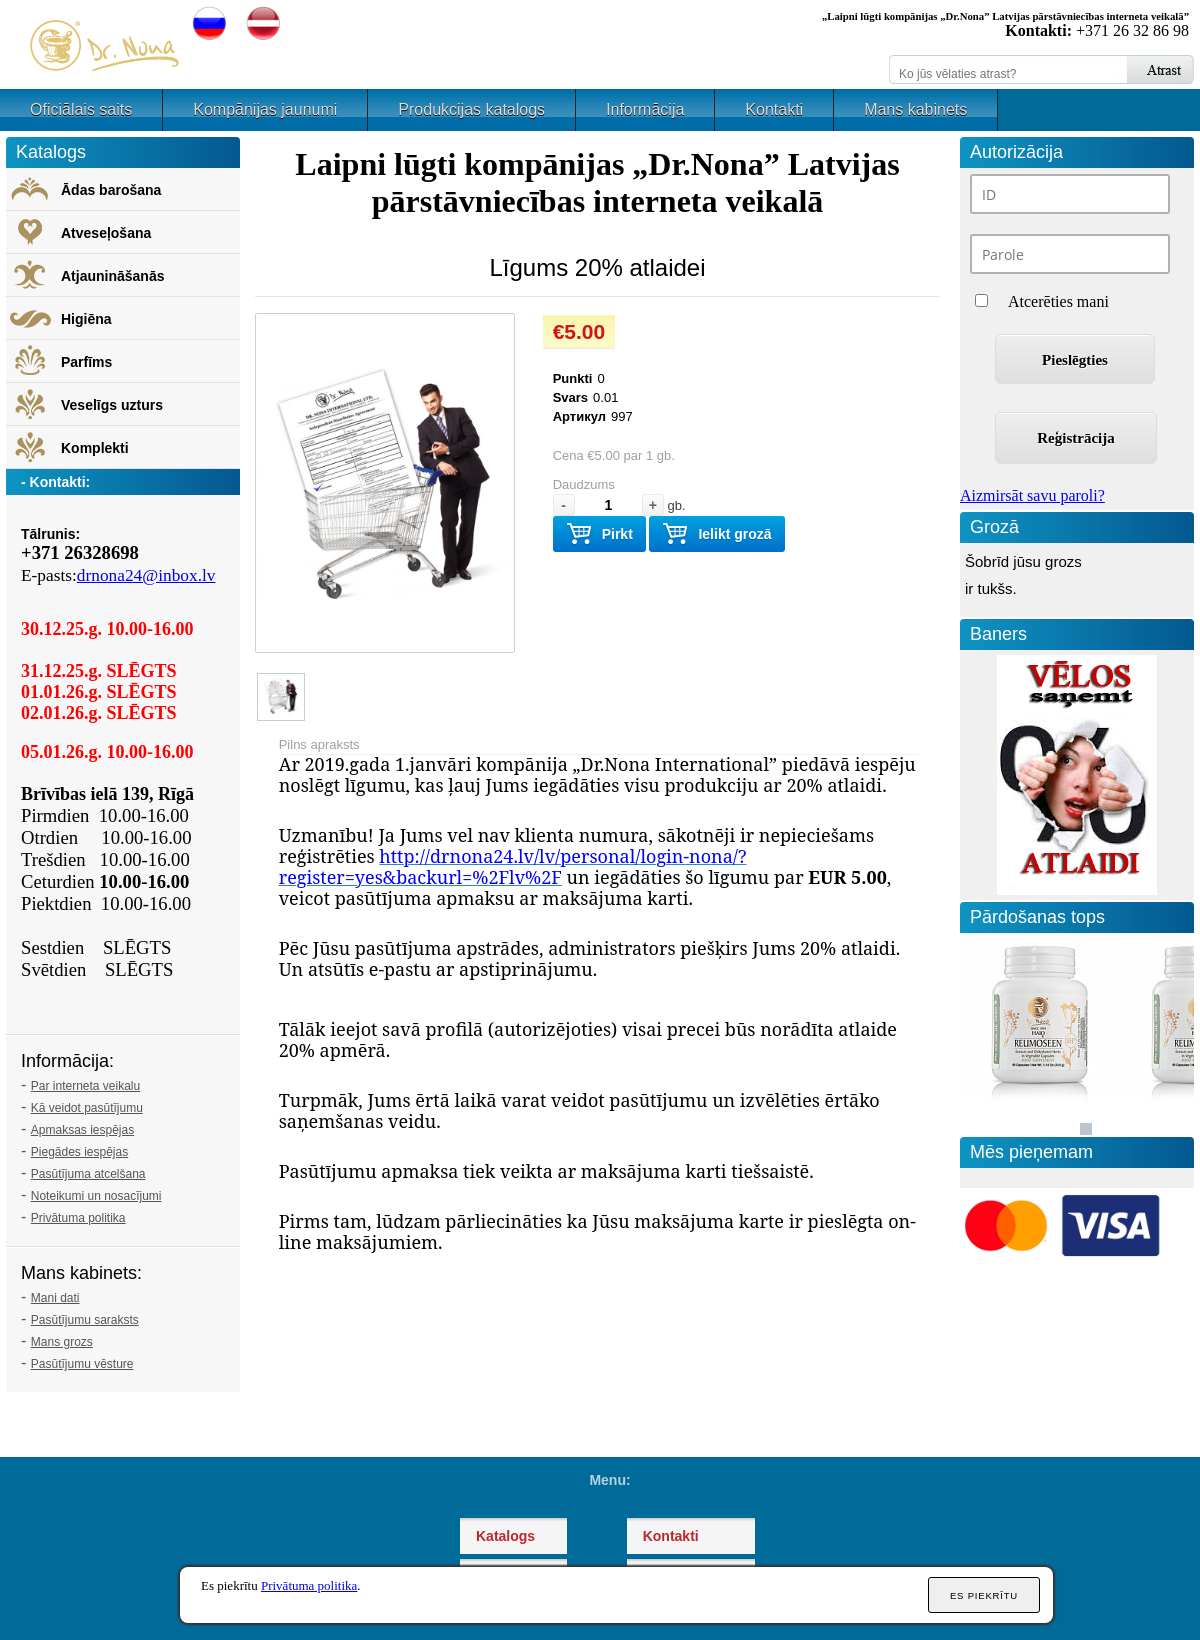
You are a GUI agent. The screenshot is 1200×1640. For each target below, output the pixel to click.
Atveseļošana (106, 233)
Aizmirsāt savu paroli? (1032, 495)
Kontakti (774, 109)
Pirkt (599, 534)
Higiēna (86, 319)
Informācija (645, 109)
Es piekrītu (984, 1595)
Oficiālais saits (81, 109)
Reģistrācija (1075, 438)
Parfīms (86, 362)
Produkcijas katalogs (471, 109)
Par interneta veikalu (85, 1086)
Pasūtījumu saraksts (85, 1320)
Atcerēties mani (1058, 301)
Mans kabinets (915, 109)
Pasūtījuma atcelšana (88, 1174)
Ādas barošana (111, 190)
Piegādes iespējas (79, 1152)
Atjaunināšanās (112, 276)
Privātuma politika (78, 1218)
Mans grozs (62, 1342)
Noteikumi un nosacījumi (96, 1196)
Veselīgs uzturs (112, 405)
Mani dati (55, 1298)
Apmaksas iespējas (82, 1130)
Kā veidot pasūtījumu (87, 1108)
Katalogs (505, 1536)
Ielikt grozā (716, 534)
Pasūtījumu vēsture (82, 1364)
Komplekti (95, 448)
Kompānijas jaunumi (265, 109)
